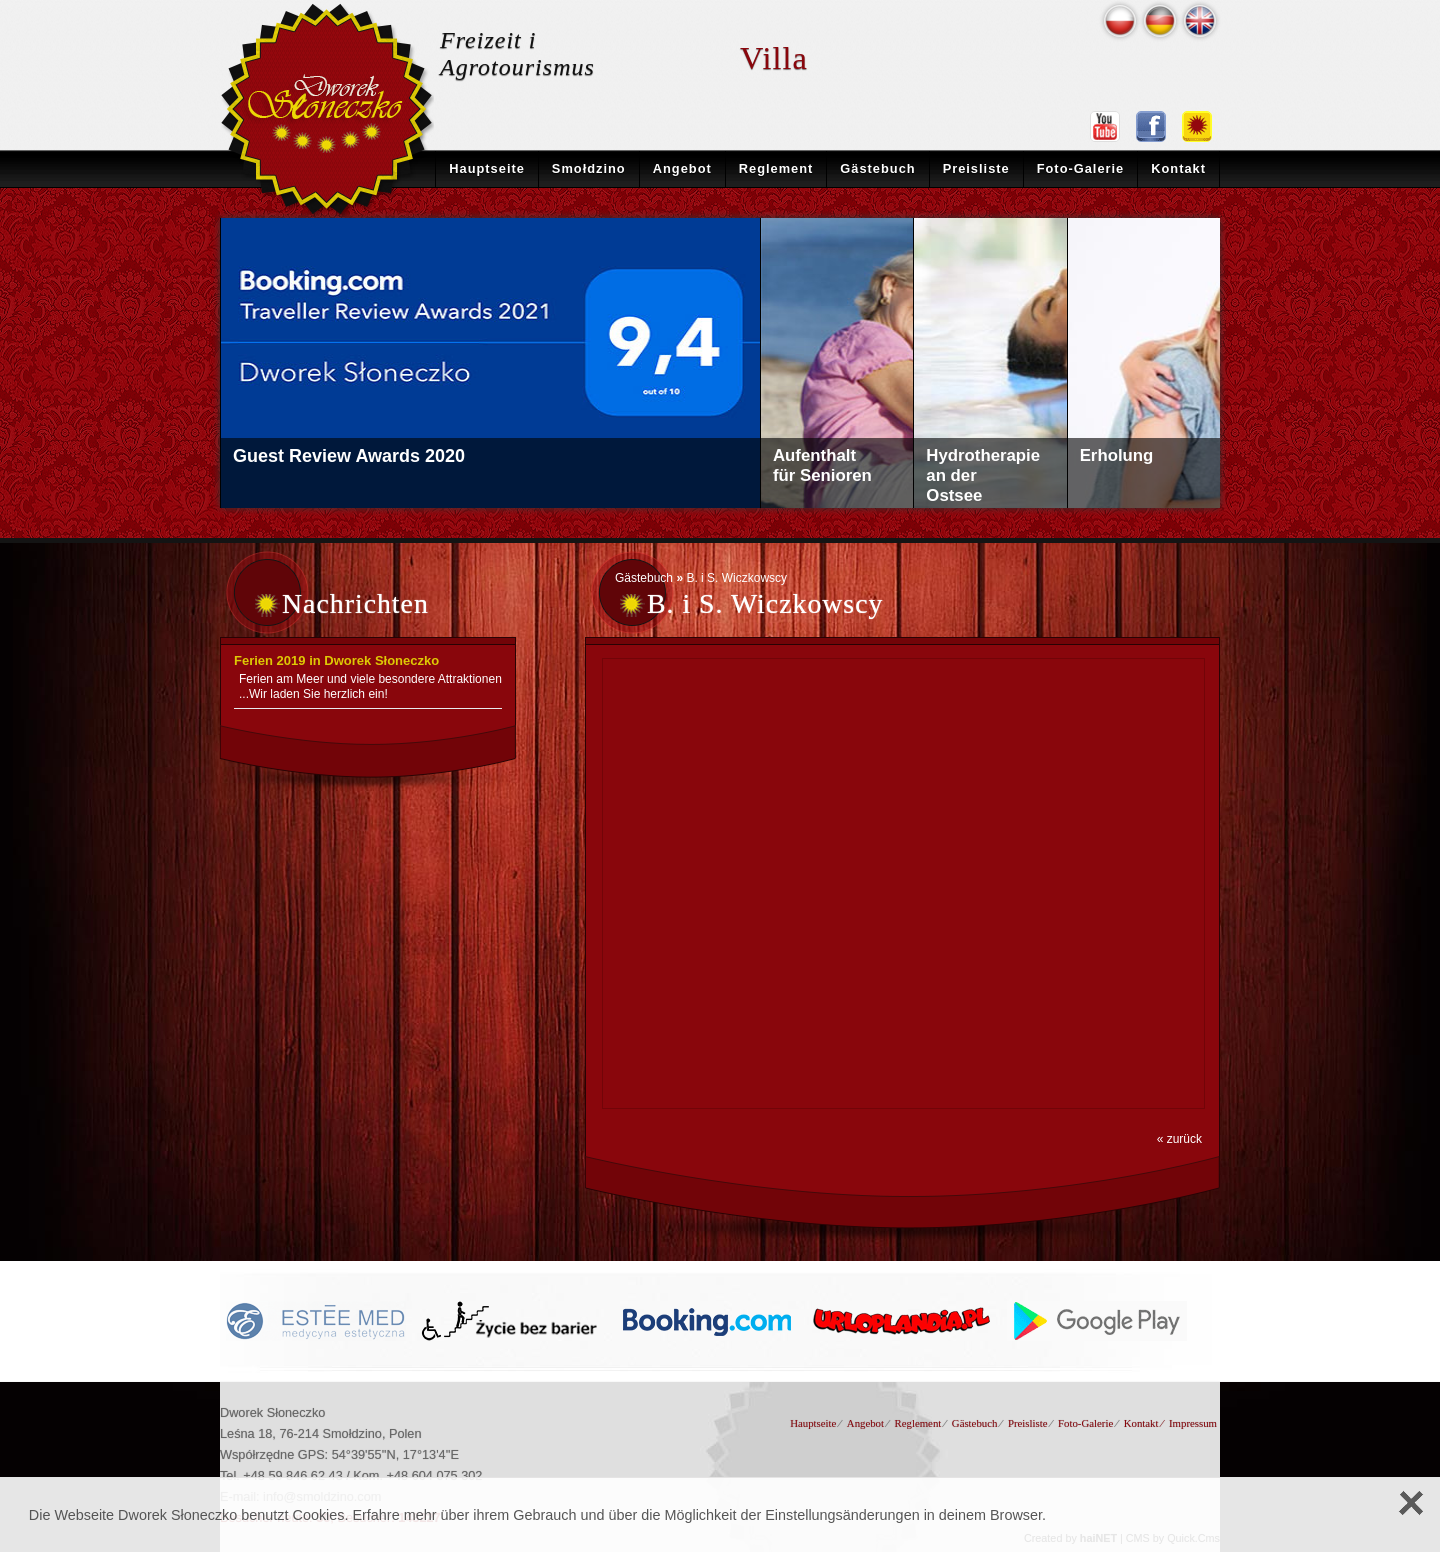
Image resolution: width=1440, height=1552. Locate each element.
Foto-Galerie (1081, 168)
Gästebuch (877, 168)
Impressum (1193, 1423)
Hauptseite (487, 168)
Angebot (682, 168)
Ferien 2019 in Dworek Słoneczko (336, 660)
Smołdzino (589, 168)
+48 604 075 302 (435, 1475)
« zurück (1179, 1139)
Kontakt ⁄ (1143, 1423)
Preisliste (976, 168)
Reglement (776, 168)
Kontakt (1178, 168)
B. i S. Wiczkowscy (736, 578)
